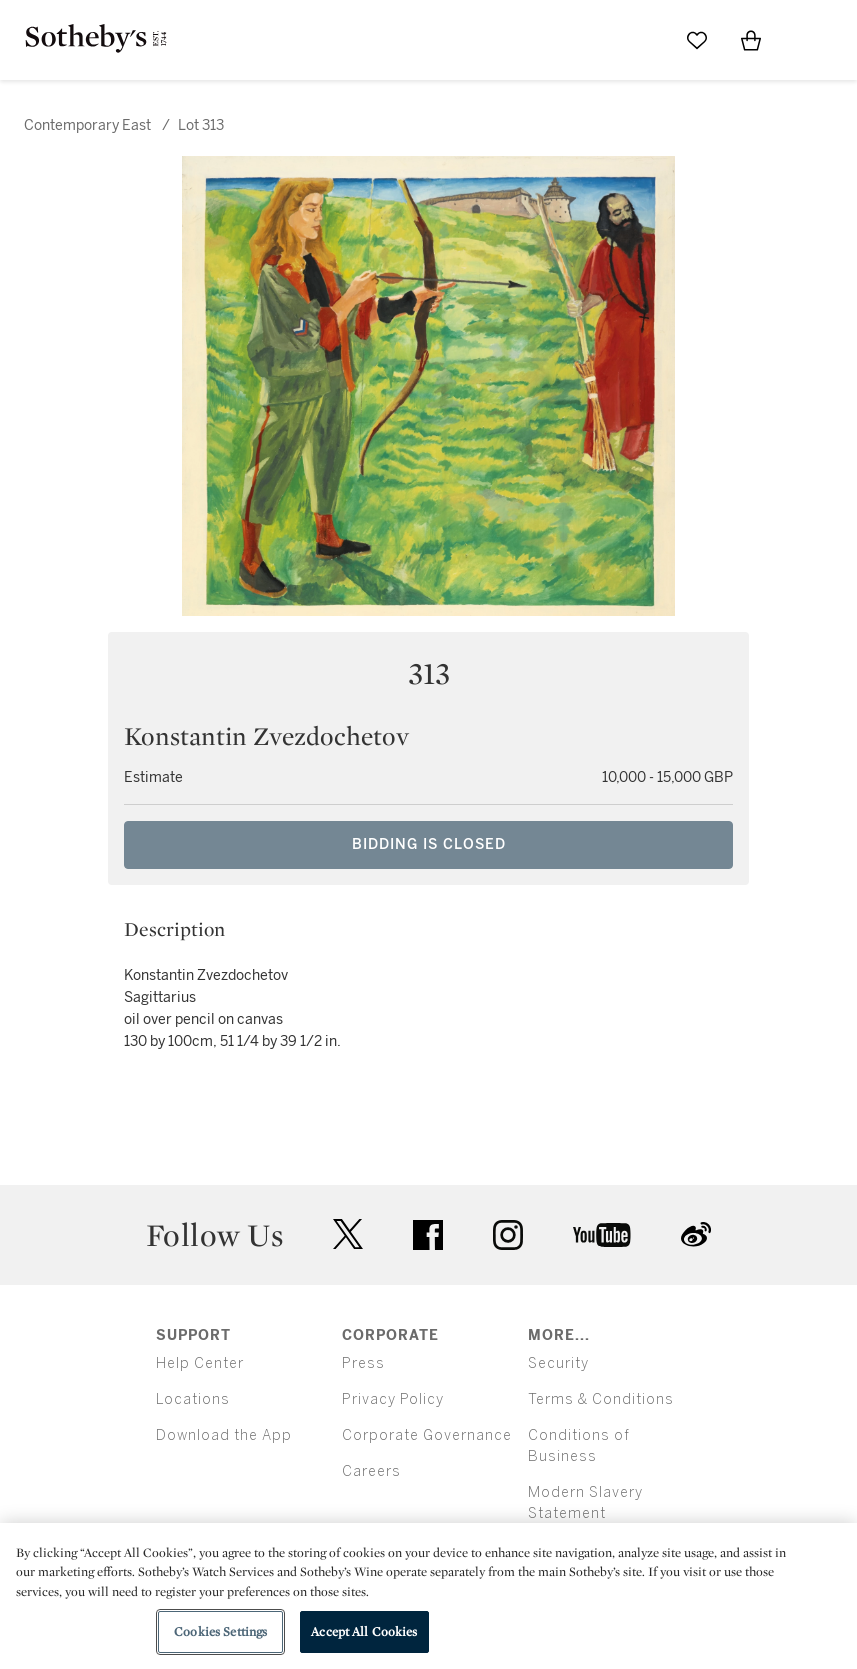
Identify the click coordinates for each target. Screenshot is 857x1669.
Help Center (200, 1363)
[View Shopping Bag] (751, 40)
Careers (371, 1471)
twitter (348, 1234)
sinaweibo (696, 1234)
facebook (428, 1235)
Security (558, 1363)
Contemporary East (87, 125)
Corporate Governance (427, 1435)
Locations (193, 1399)
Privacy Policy (393, 1399)
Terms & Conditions (601, 1399)
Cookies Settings (220, 1631)
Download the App (224, 1435)
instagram (508, 1235)
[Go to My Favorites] (697, 40)
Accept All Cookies (364, 1631)
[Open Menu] (805, 41)
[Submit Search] (643, 40)
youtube (602, 1235)
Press (363, 1363)
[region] (428, 1596)
